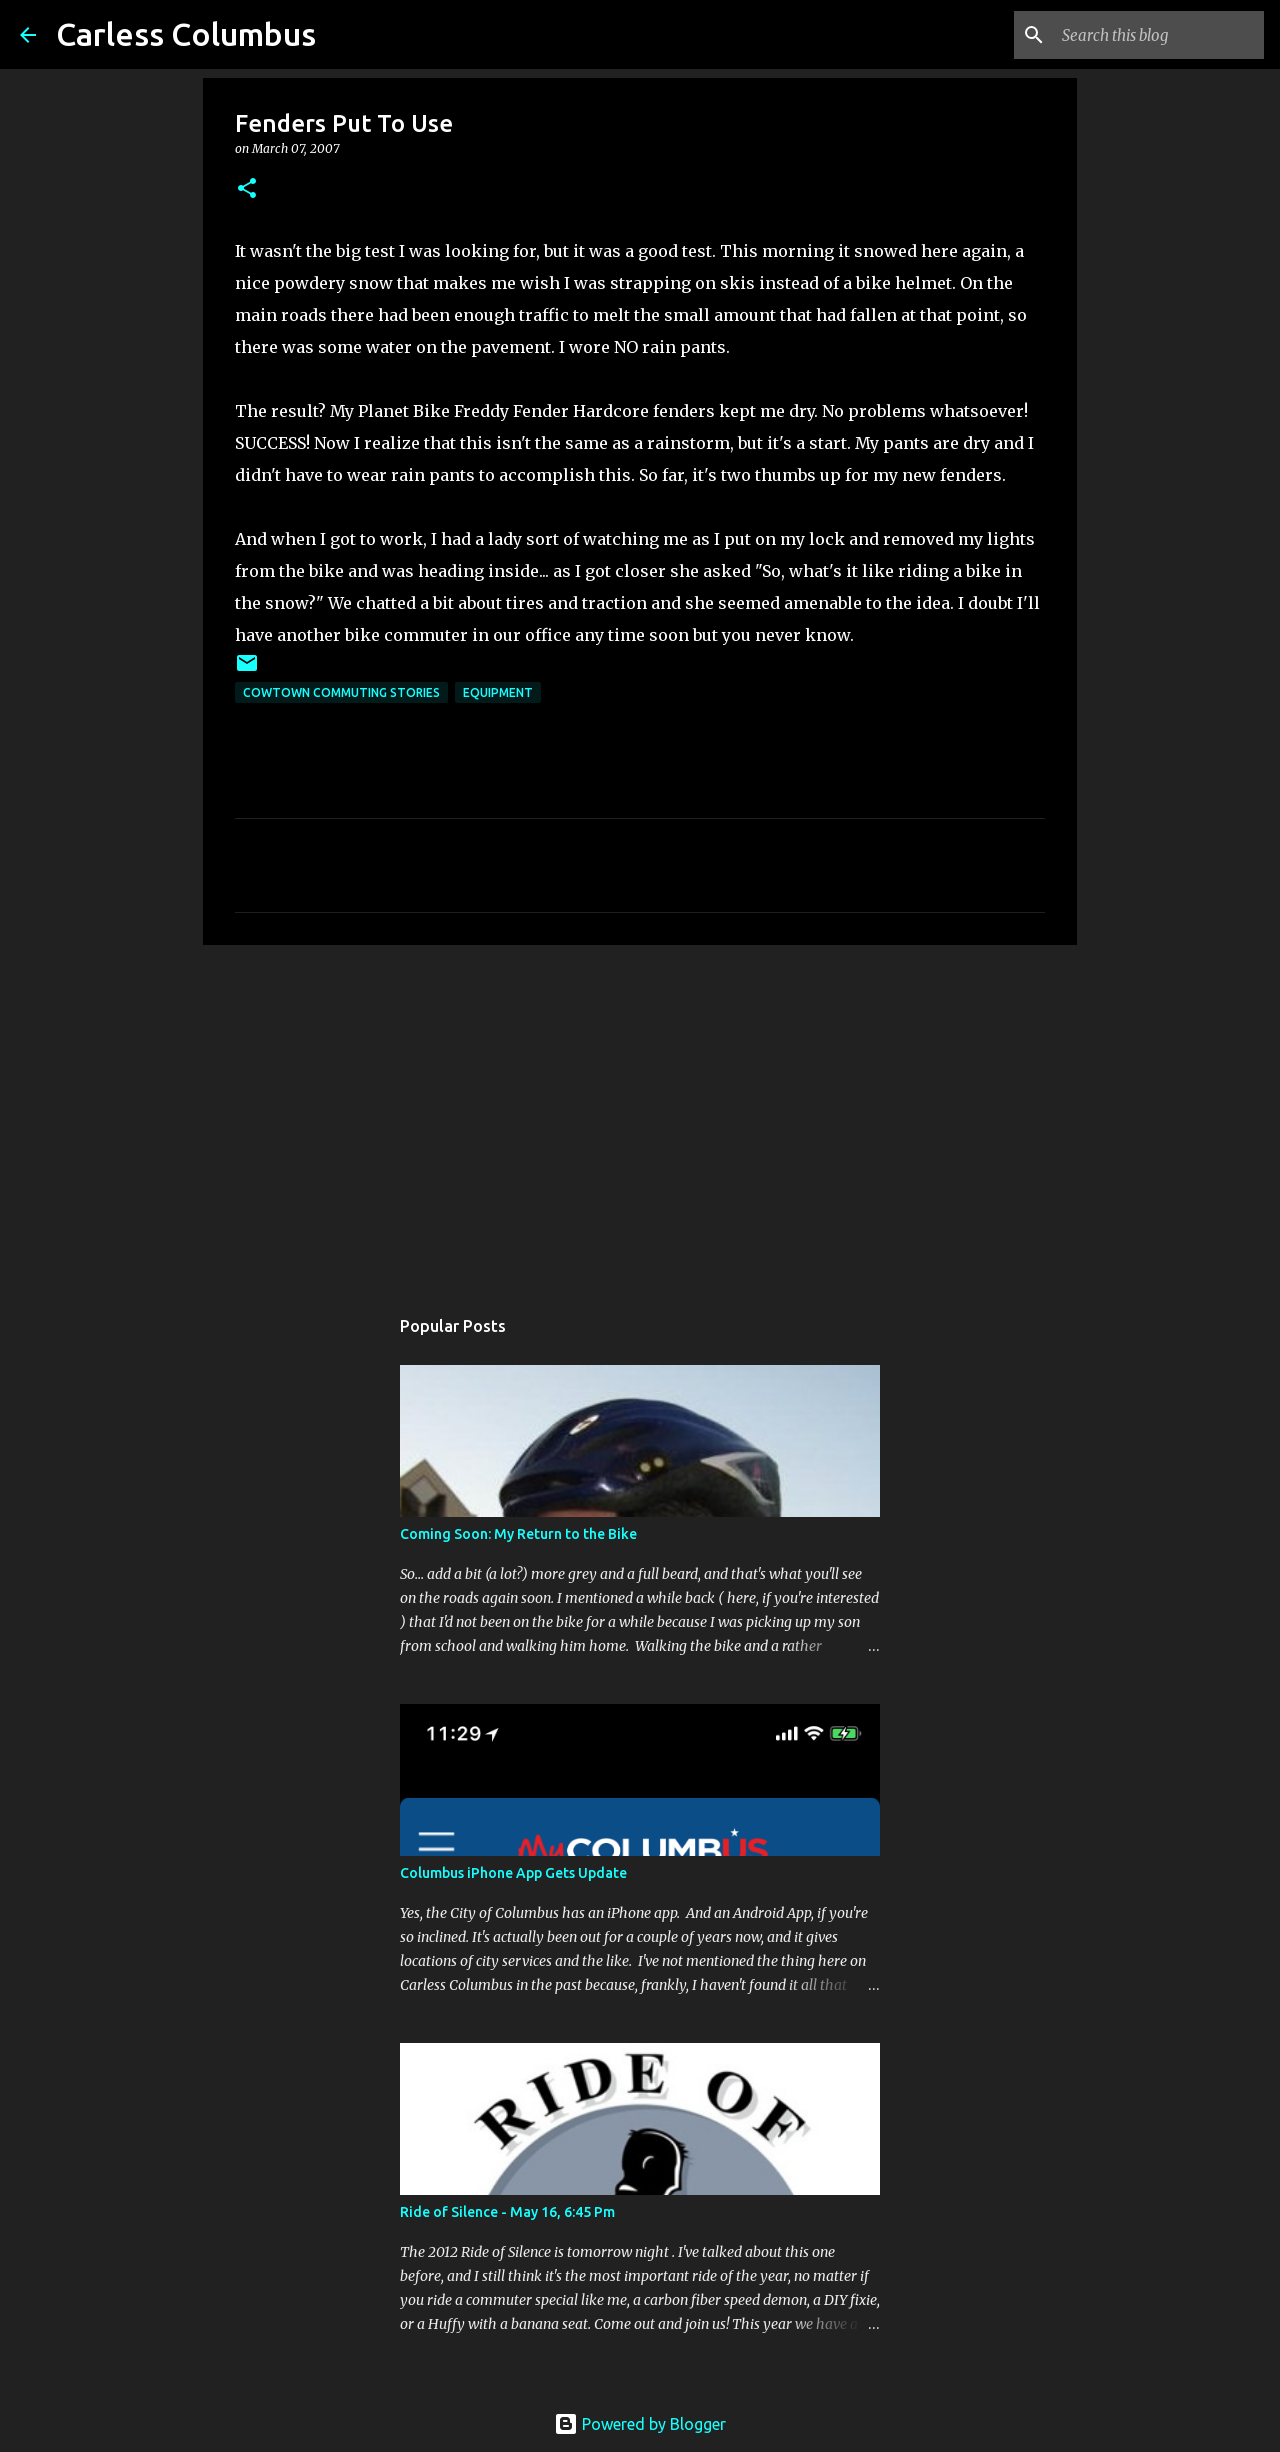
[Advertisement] (640, 1115)
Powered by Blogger (640, 2424)
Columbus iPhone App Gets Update (513, 1873)
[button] (247, 189)
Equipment (498, 692)
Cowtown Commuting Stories (341, 692)
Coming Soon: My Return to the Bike (518, 1534)
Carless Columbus (186, 34)
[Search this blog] (1159, 35)
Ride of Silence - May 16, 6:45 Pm (507, 2212)
